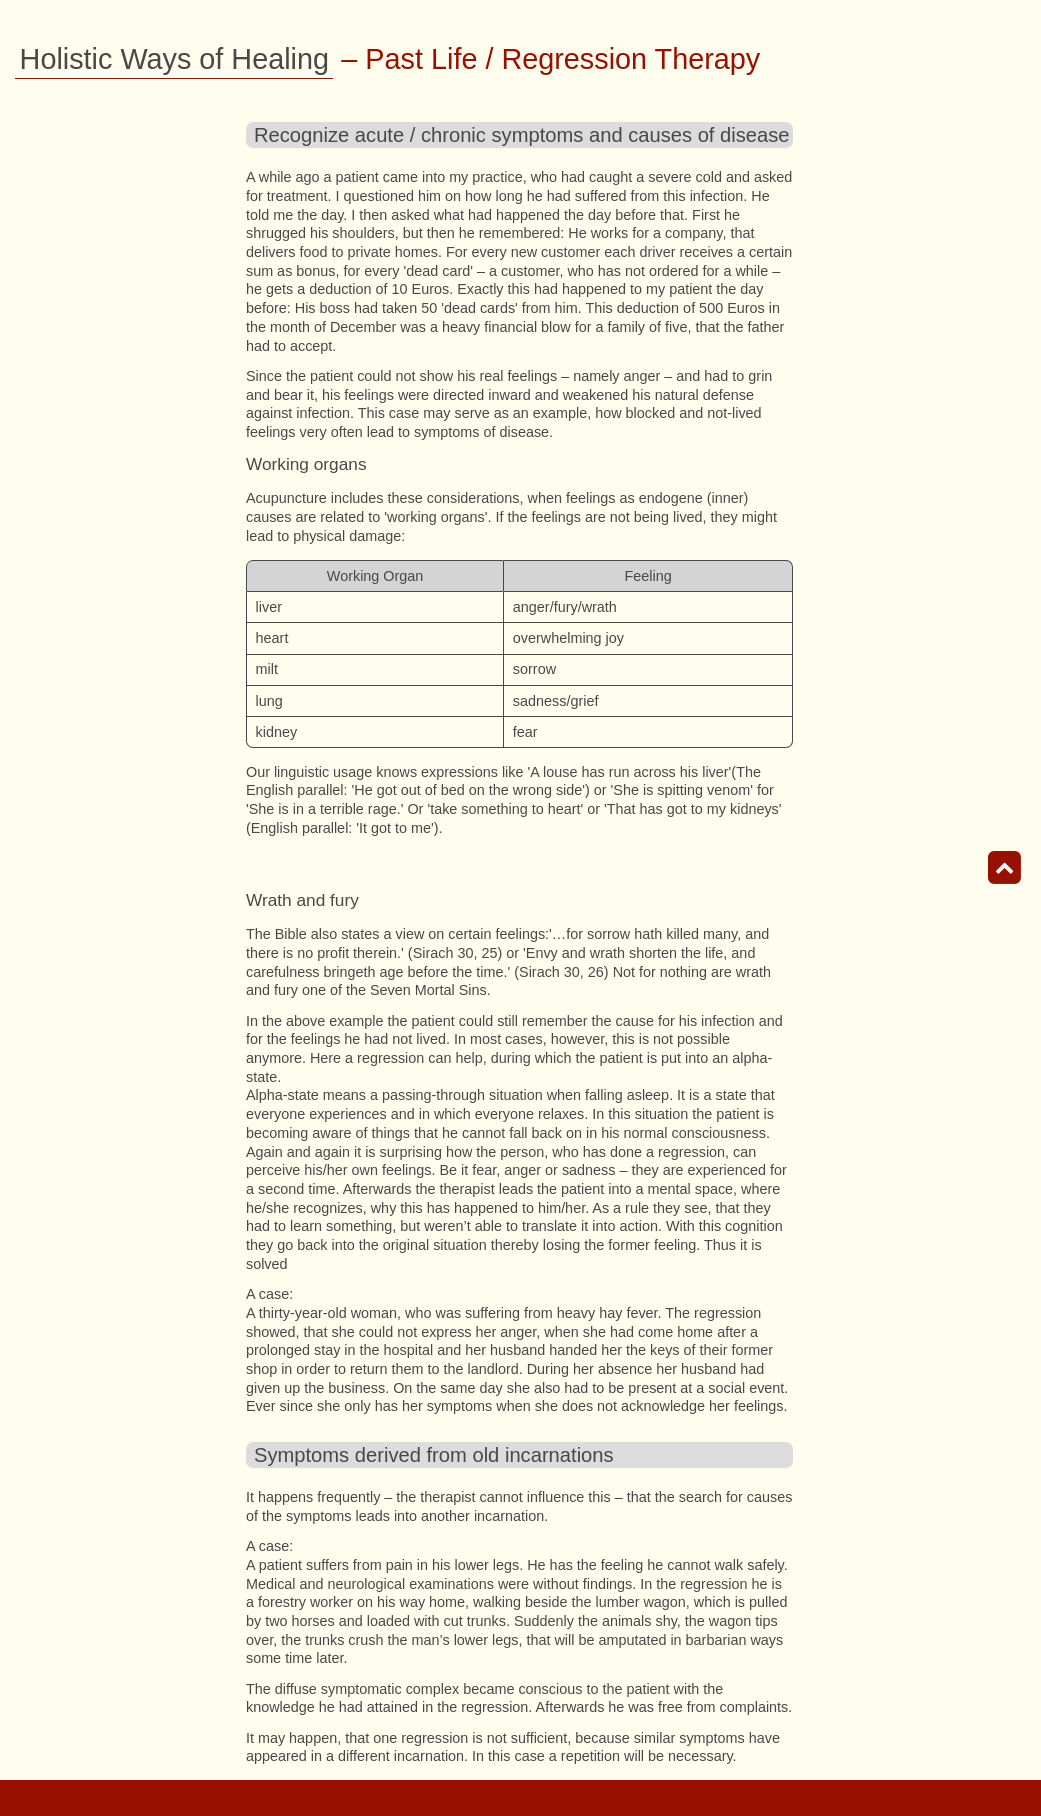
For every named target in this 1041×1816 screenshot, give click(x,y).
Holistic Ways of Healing (174, 59)
